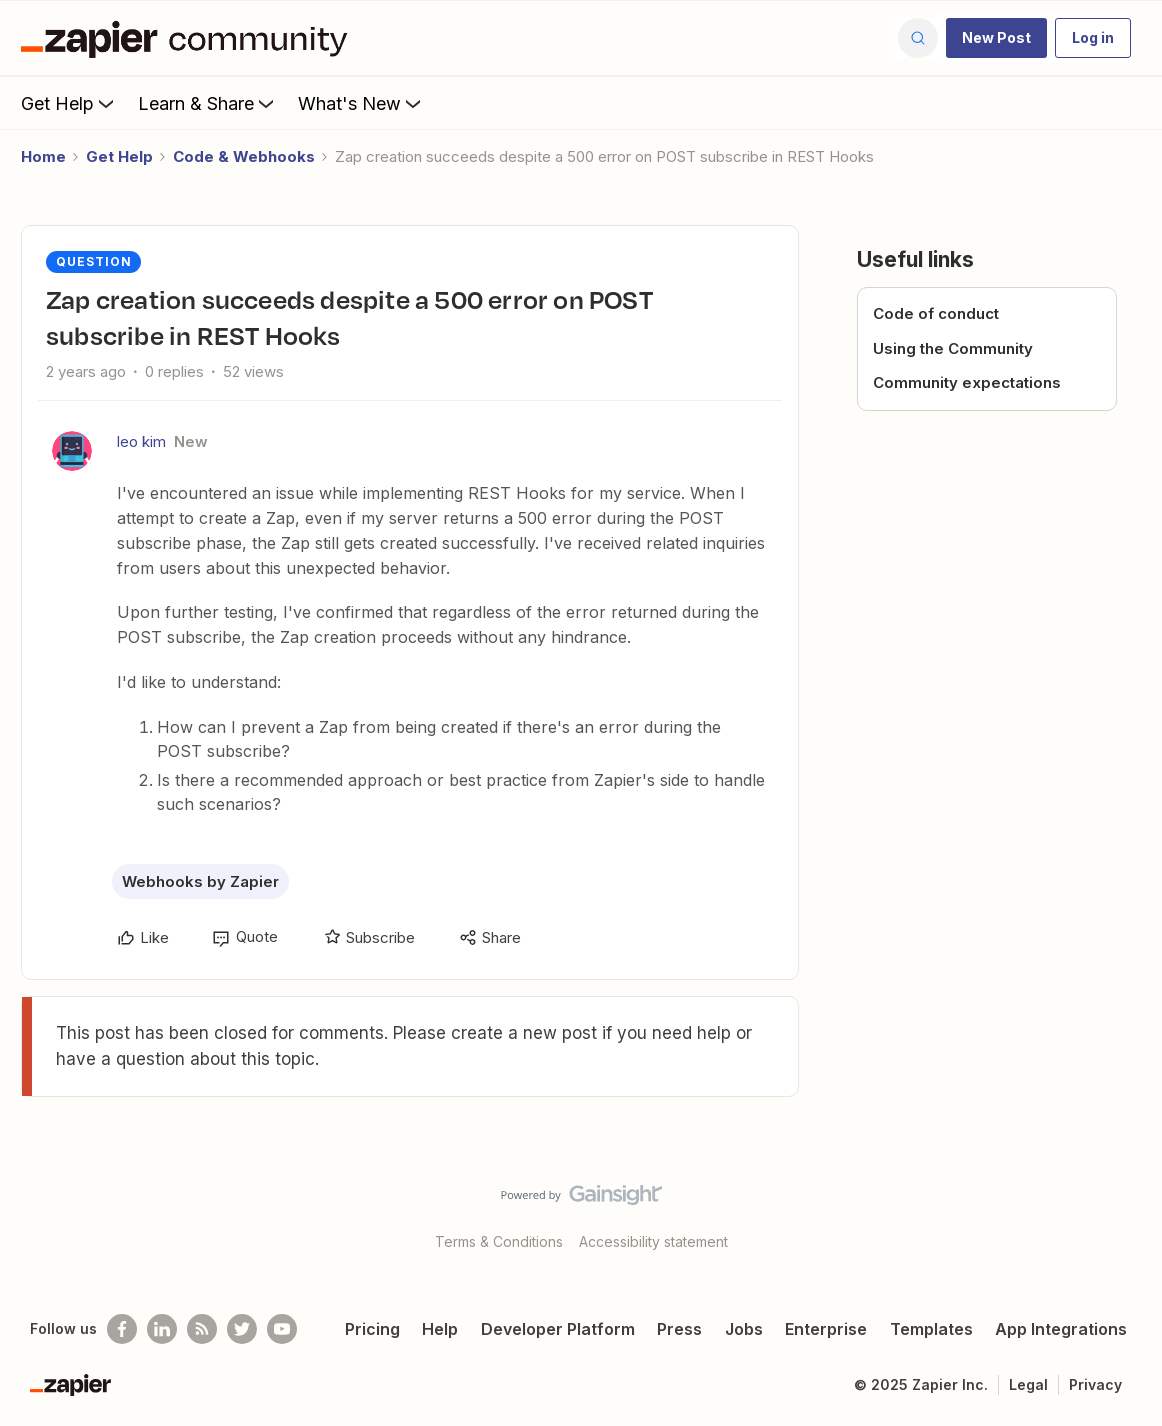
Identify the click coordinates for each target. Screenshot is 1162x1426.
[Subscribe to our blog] (202, 1329)
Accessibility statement (653, 1241)
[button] (996, 38)
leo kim (141, 441)
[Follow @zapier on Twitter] (242, 1329)
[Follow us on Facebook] (122, 1329)
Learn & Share (208, 103)
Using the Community (953, 348)
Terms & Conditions (499, 1241)
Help (440, 1329)
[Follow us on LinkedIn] (162, 1329)
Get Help (69, 103)
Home (43, 156)
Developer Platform (558, 1329)
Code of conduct (936, 313)
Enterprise (826, 1329)
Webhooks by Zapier (200, 881)
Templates (931, 1329)
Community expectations (967, 382)
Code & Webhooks (244, 156)
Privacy (1095, 1384)
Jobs (744, 1329)
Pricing (372, 1329)
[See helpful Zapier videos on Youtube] (282, 1329)
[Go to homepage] (189, 38)
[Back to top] (1122, 1212)
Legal (1028, 1384)
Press (679, 1329)
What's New (361, 103)
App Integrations (1061, 1329)
